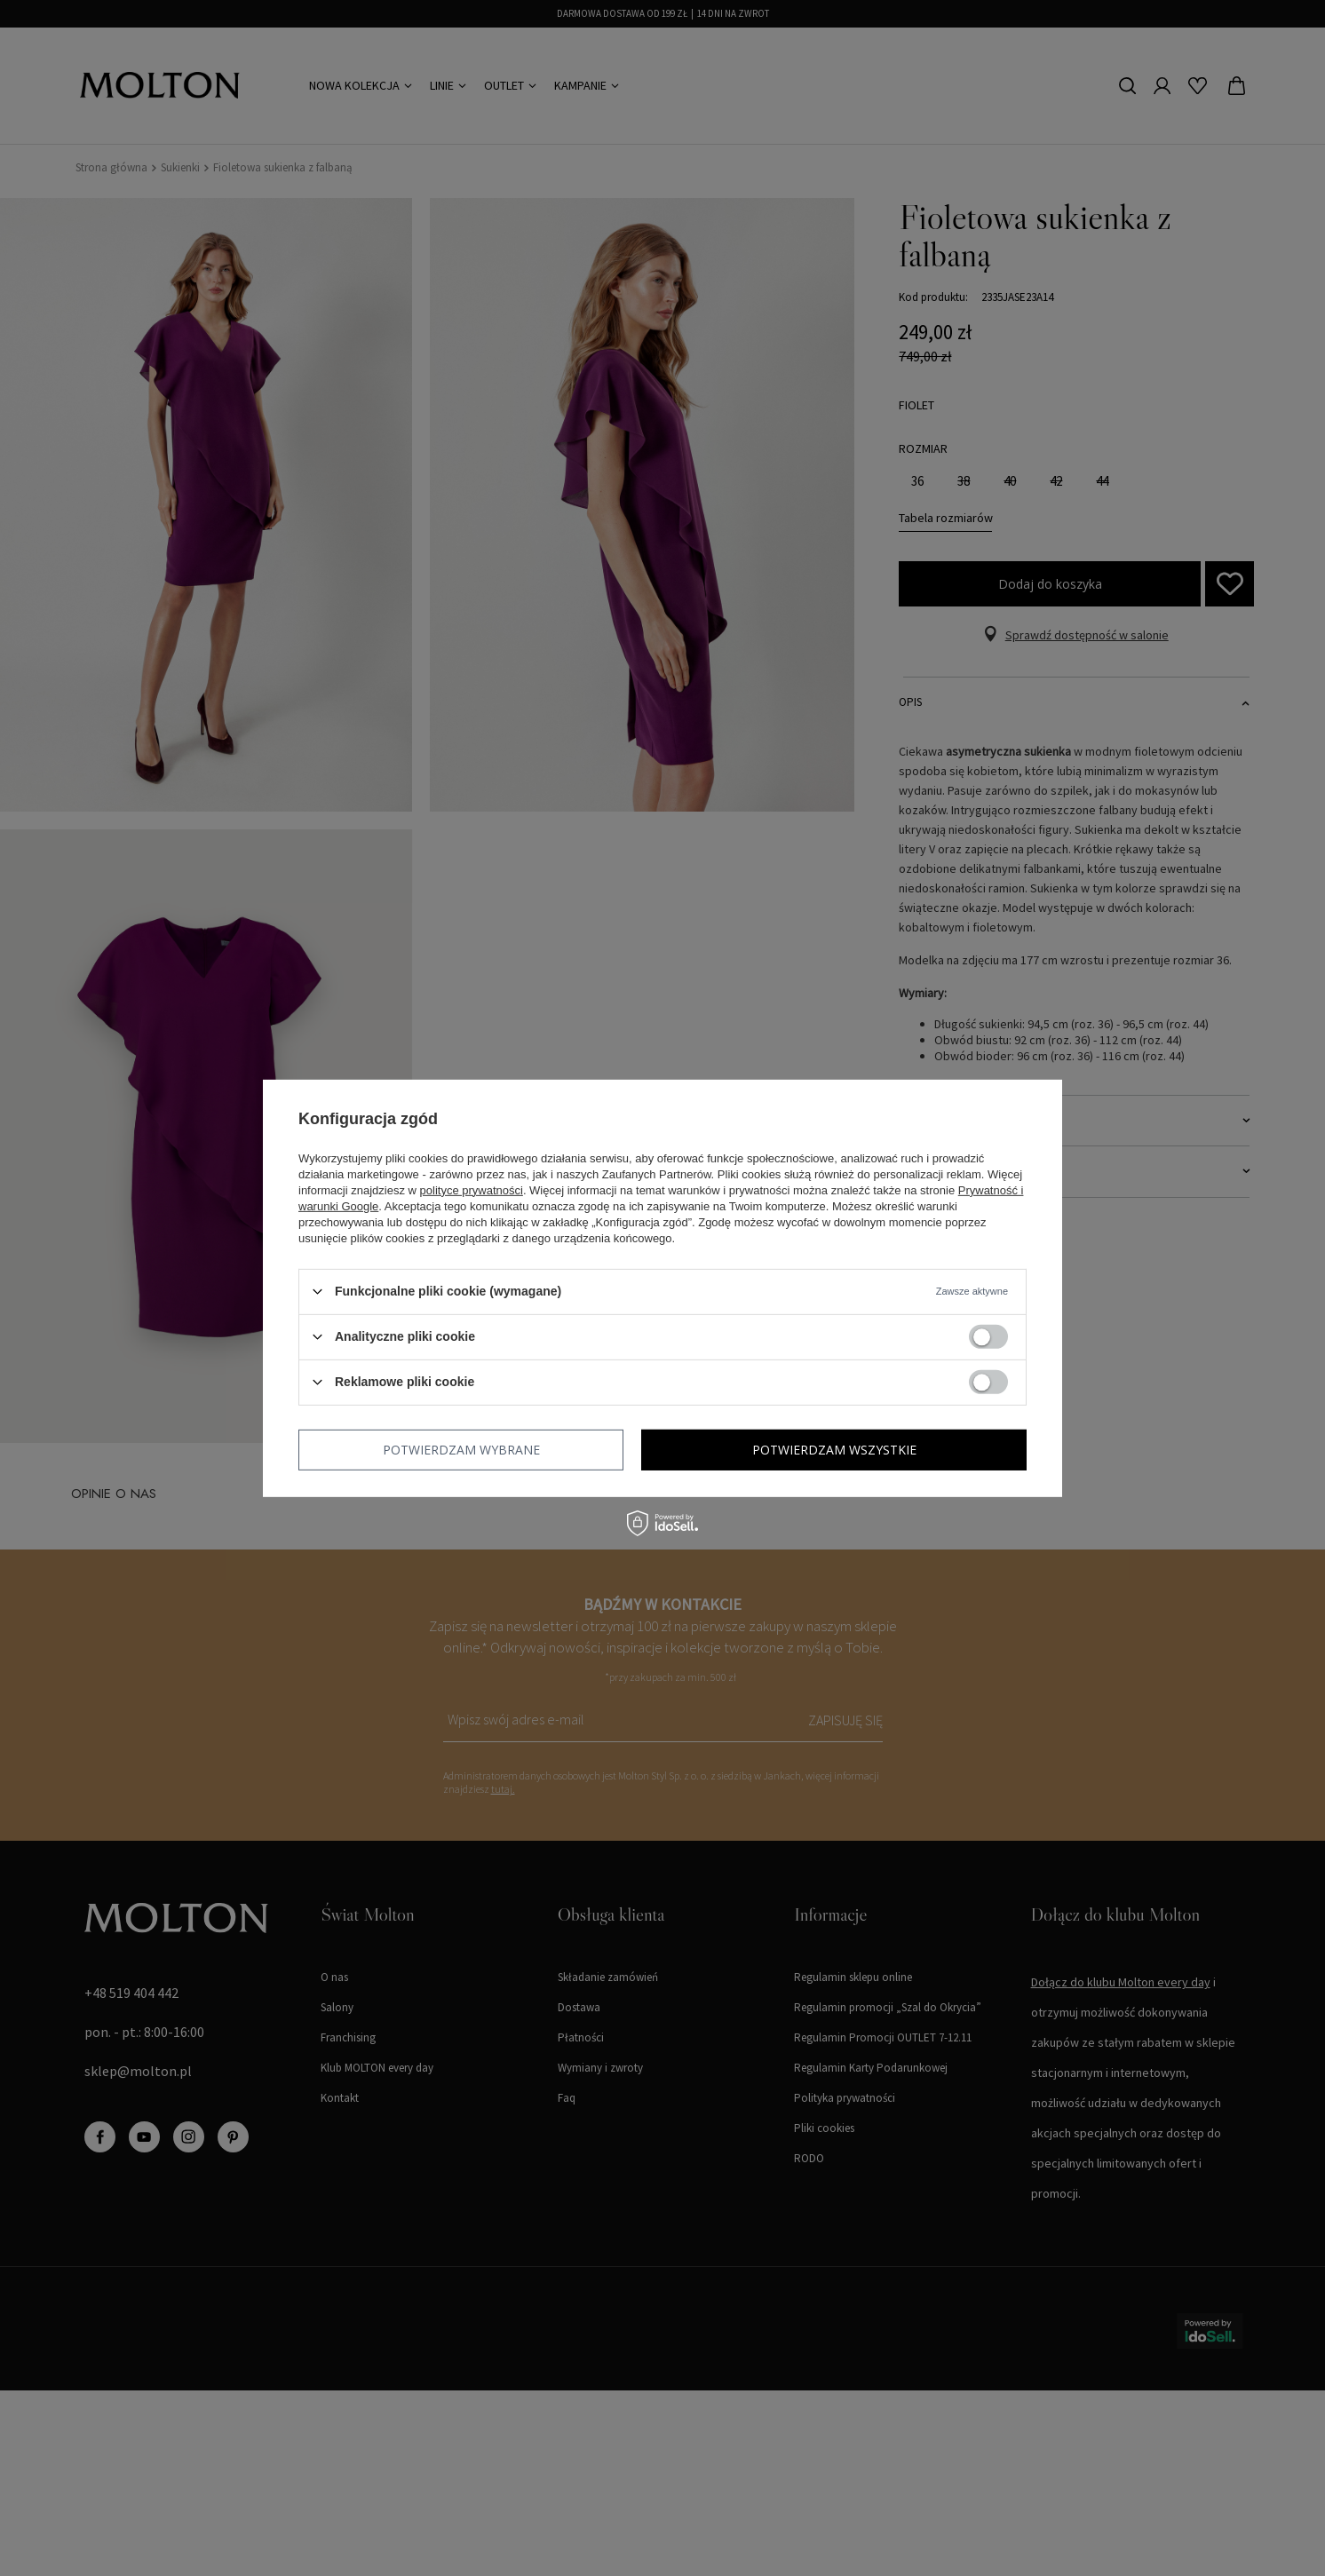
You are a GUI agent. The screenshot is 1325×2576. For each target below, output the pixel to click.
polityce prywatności (471, 1189)
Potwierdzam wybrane (461, 1448)
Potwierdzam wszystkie (834, 1448)
